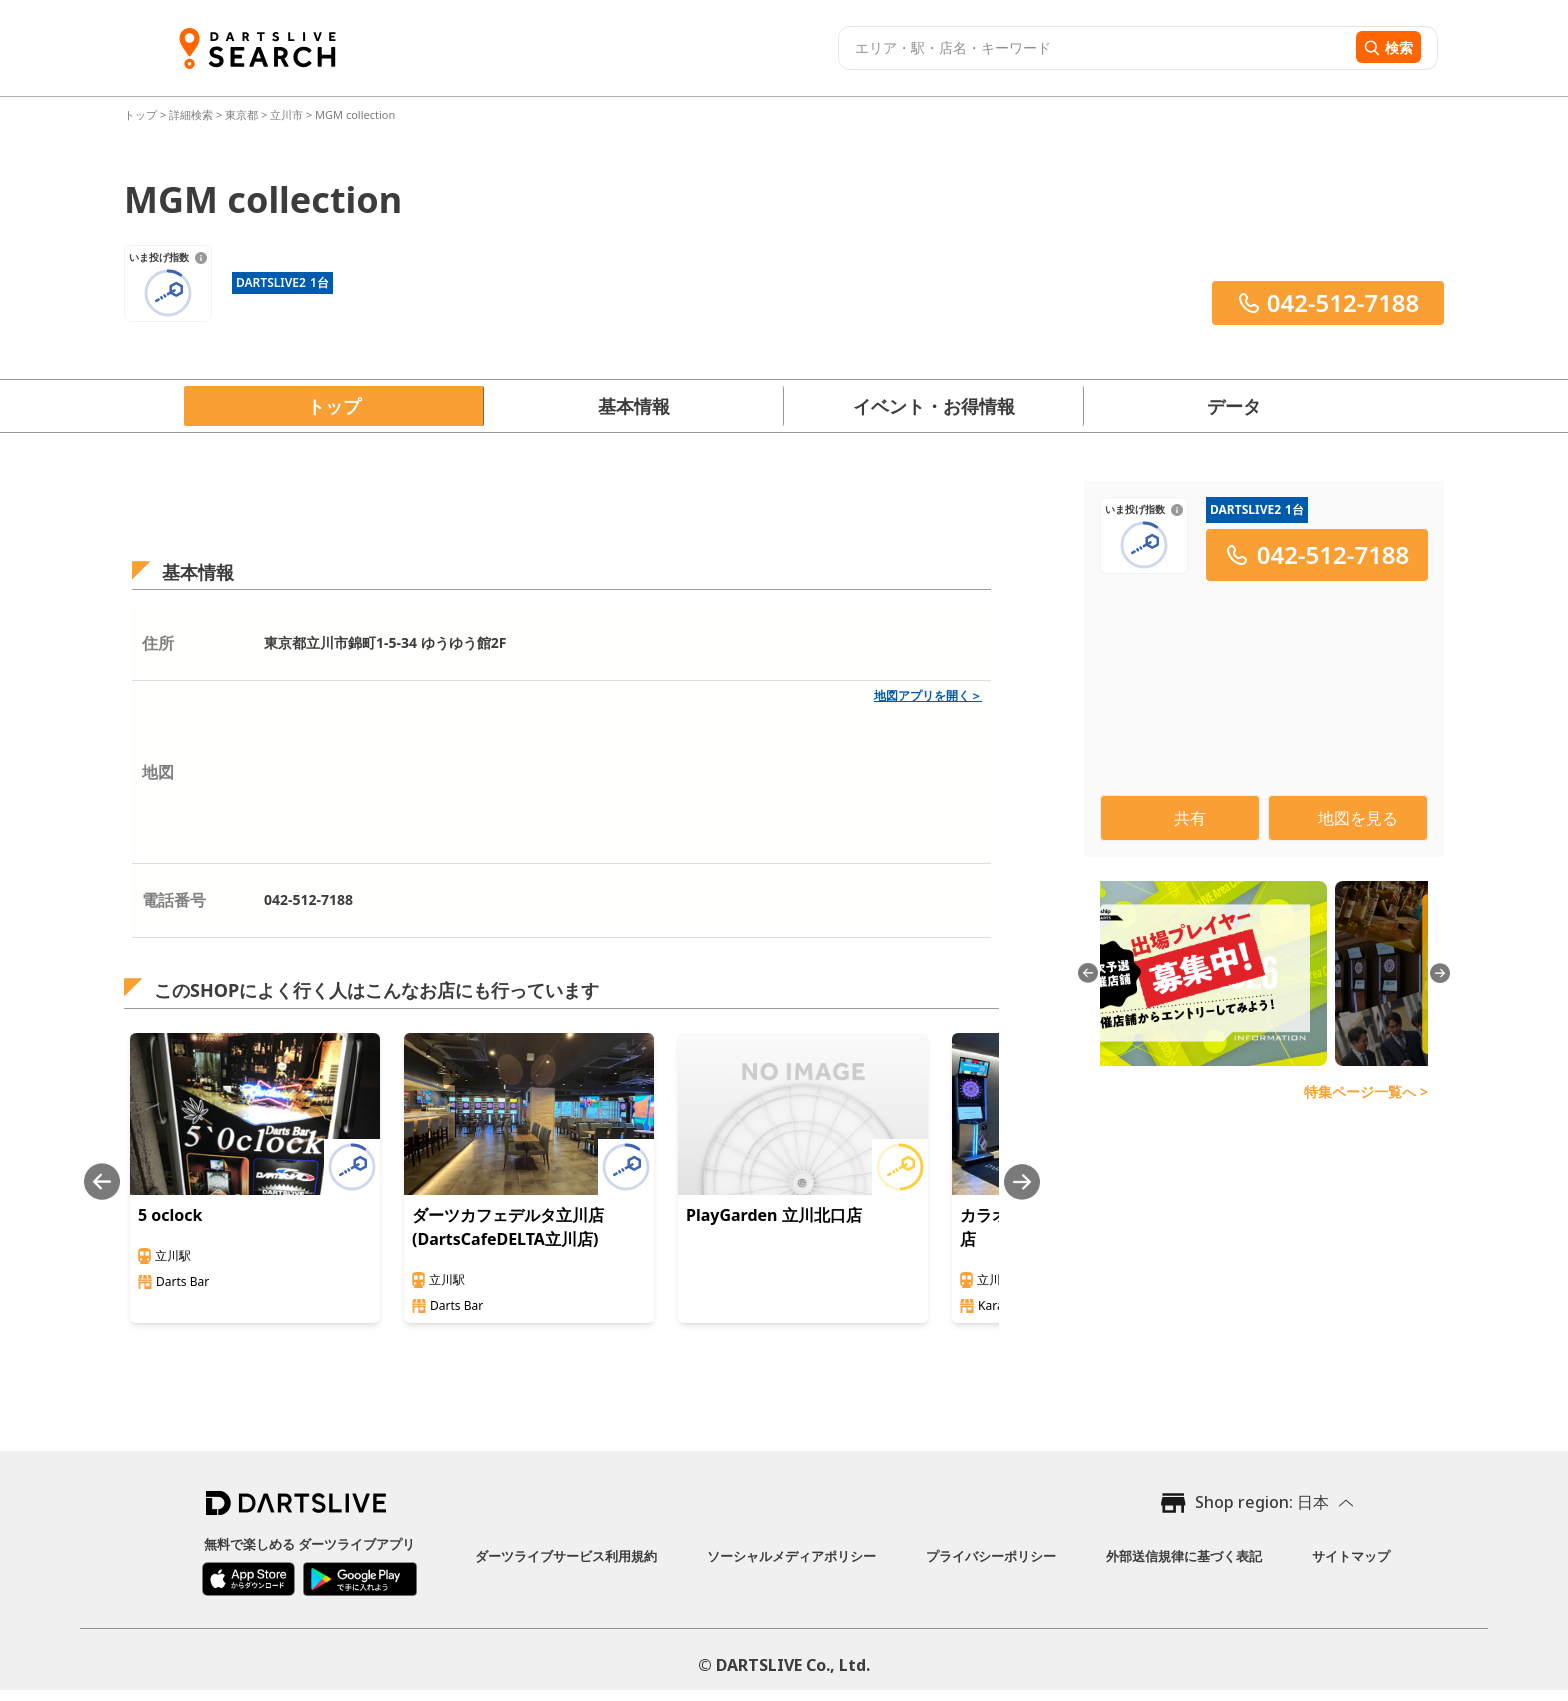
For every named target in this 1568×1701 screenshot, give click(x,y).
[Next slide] (1022, 1181)
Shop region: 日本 (1262, 1502)
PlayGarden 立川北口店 (774, 1215)
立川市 (286, 114)
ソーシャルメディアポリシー (791, 1556)
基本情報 (634, 406)
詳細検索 (192, 114)
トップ (142, 114)
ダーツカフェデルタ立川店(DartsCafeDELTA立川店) (508, 1227)
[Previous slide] (102, 1181)
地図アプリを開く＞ (928, 695)
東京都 (241, 114)
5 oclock (170, 1215)
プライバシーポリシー (991, 1556)
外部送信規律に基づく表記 (1184, 1556)
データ (1234, 406)
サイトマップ (1351, 1556)
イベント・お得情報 (934, 406)
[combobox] (1094, 48)
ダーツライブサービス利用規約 (566, 1556)
